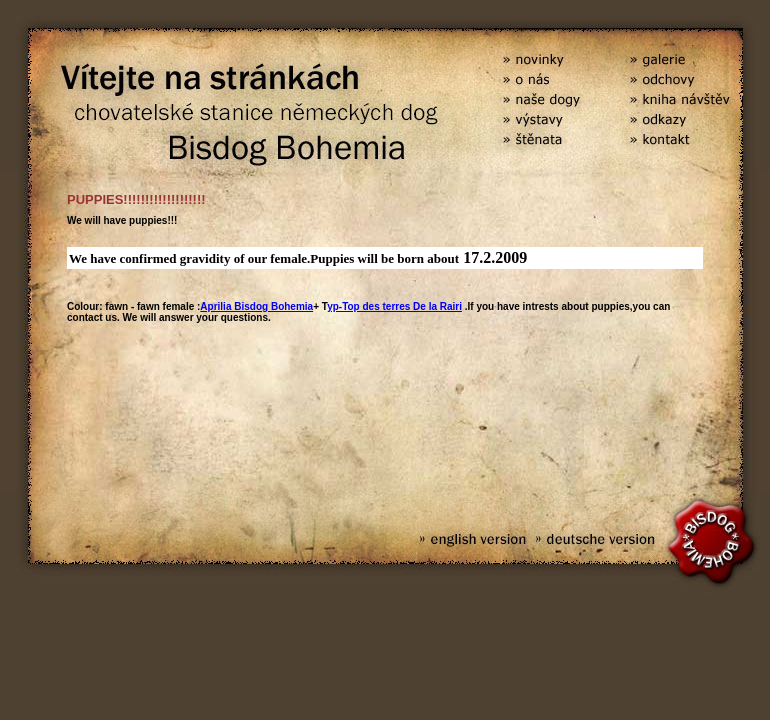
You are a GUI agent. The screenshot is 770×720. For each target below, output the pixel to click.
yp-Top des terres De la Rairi (394, 306)
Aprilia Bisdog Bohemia (256, 306)
